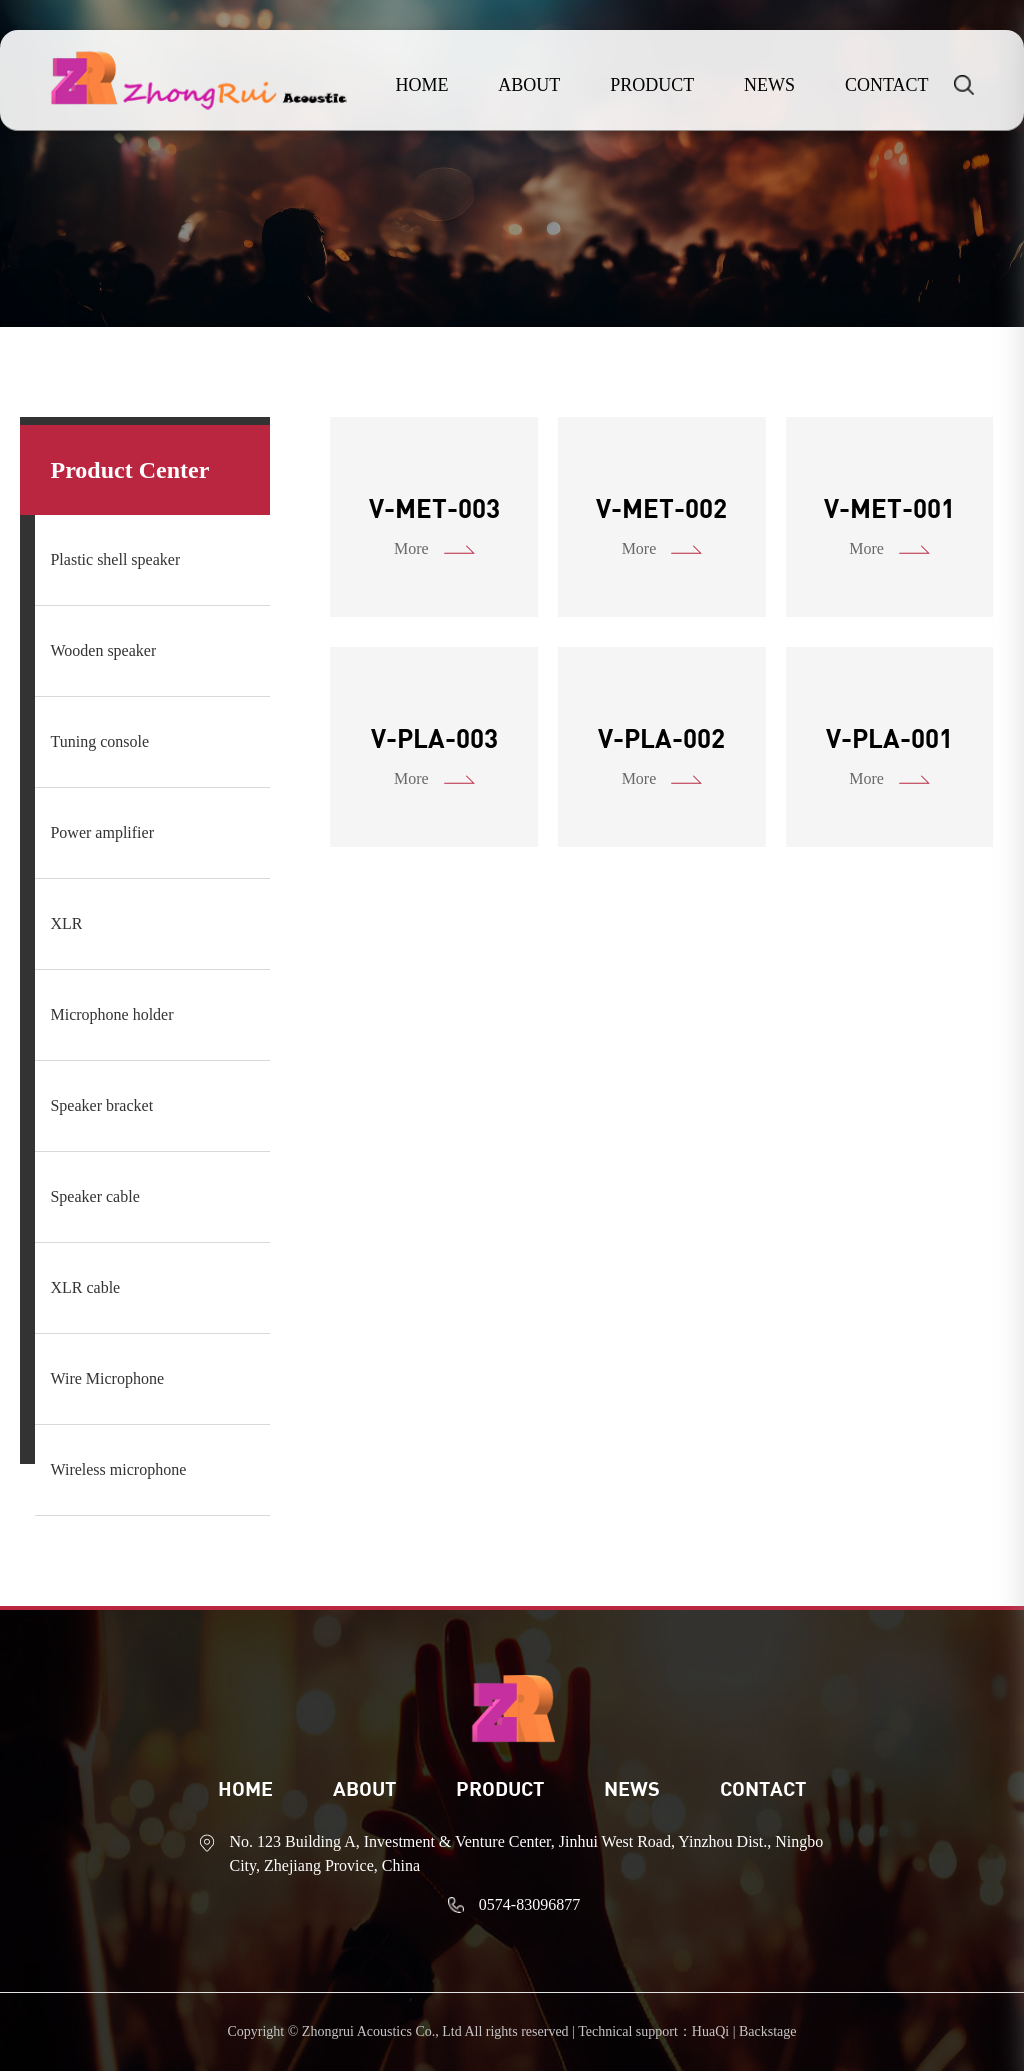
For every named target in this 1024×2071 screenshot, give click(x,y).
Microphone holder (111, 1014)
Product (500, 1788)
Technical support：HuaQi (653, 2031)
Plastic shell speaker (115, 559)
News (632, 1788)
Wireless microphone (118, 1469)
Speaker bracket (101, 1105)
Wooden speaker (103, 650)
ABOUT (529, 85)
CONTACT (887, 85)
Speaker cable (94, 1196)
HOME (421, 85)
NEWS (769, 85)
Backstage (768, 2031)
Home (245, 1788)
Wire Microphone (107, 1378)
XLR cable (85, 1287)
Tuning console (99, 741)
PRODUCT (652, 85)
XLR (66, 923)
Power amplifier (102, 832)
